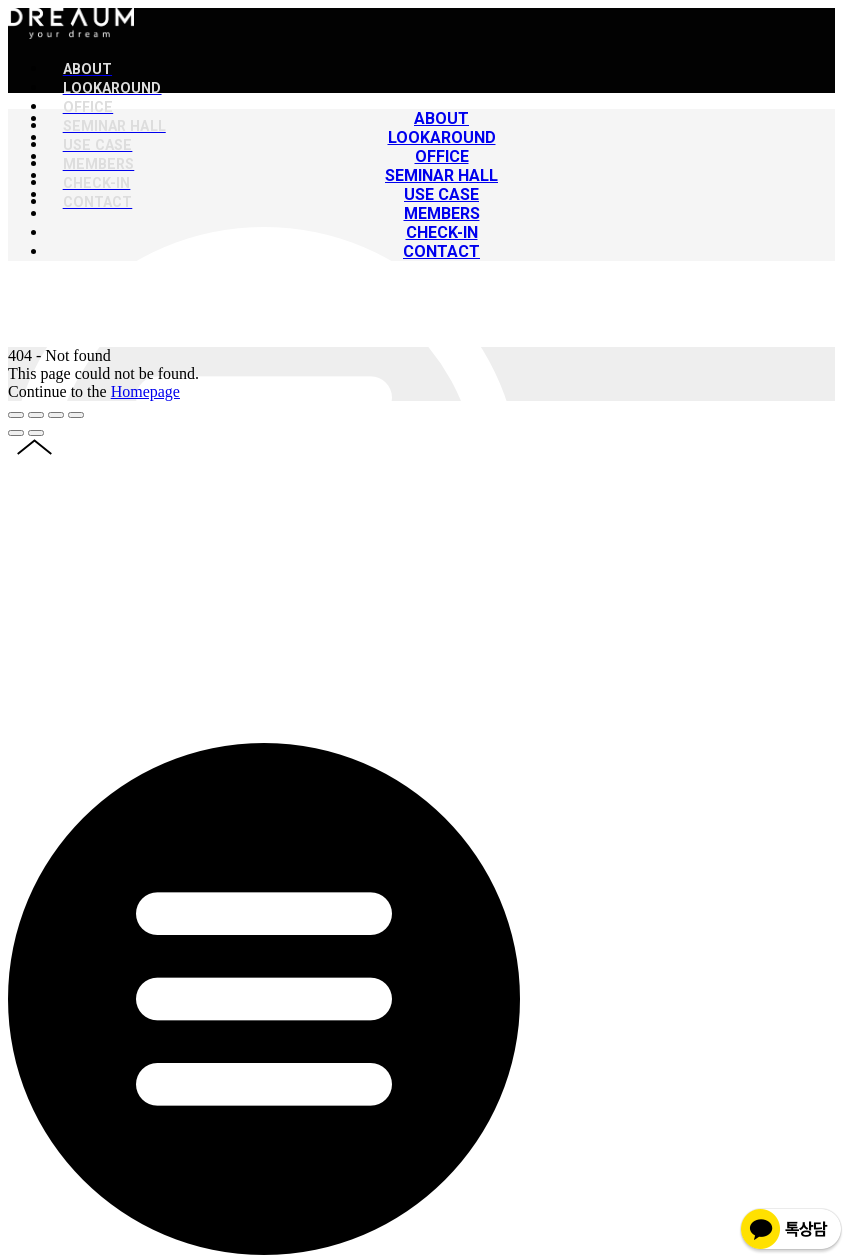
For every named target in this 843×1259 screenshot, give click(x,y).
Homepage (145, 391)
